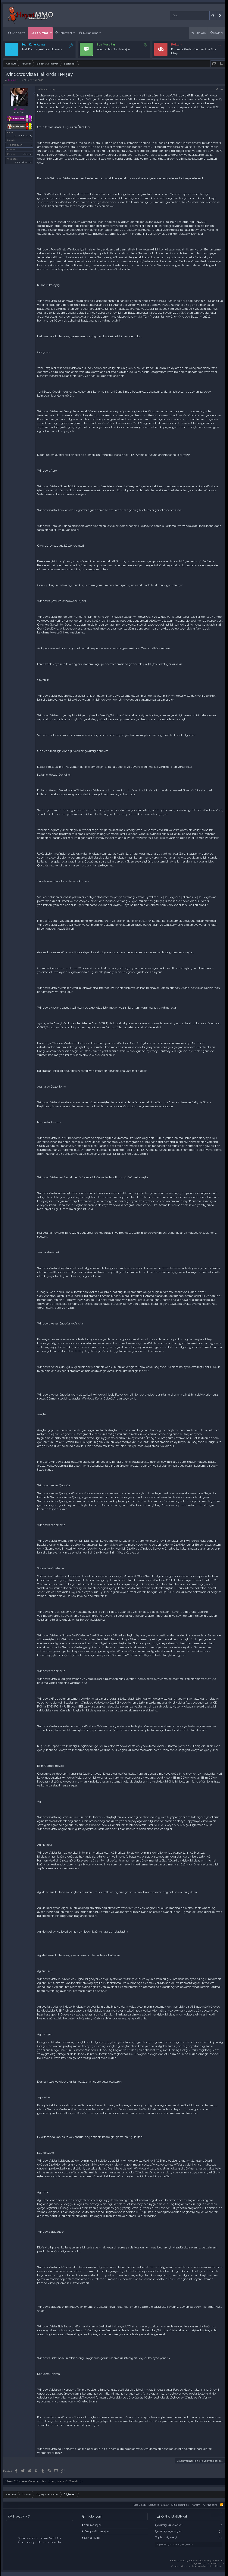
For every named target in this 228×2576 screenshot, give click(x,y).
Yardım (196, 2504)
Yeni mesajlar (92, 2525)
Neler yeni (65, 33)
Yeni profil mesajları (97, 2531)
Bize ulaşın (139, 2504)
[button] (51, 33)
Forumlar (41, 33)
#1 (221, 89)
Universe (27, 154)
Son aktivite (92, 2538)
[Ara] (189, 15)
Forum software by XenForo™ (197, 2560)
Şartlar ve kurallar (158, 2504)
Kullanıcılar (90, 33)
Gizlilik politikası (180, 2504)
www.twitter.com (23, 162)
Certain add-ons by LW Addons (197, 2566)
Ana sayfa (18, 33)
